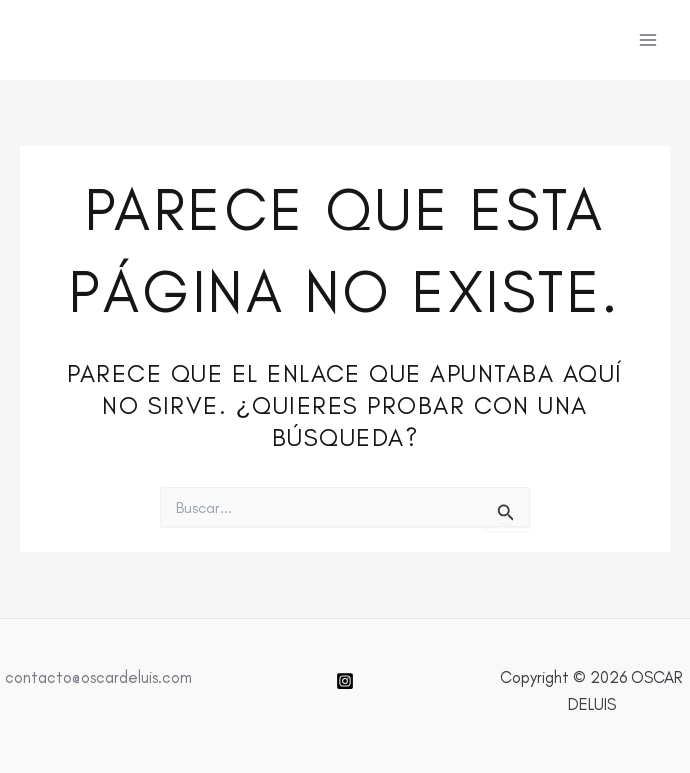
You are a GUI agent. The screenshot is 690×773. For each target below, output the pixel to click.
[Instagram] (345, 681)
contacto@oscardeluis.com (98, 677)
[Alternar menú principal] (647, 40)
